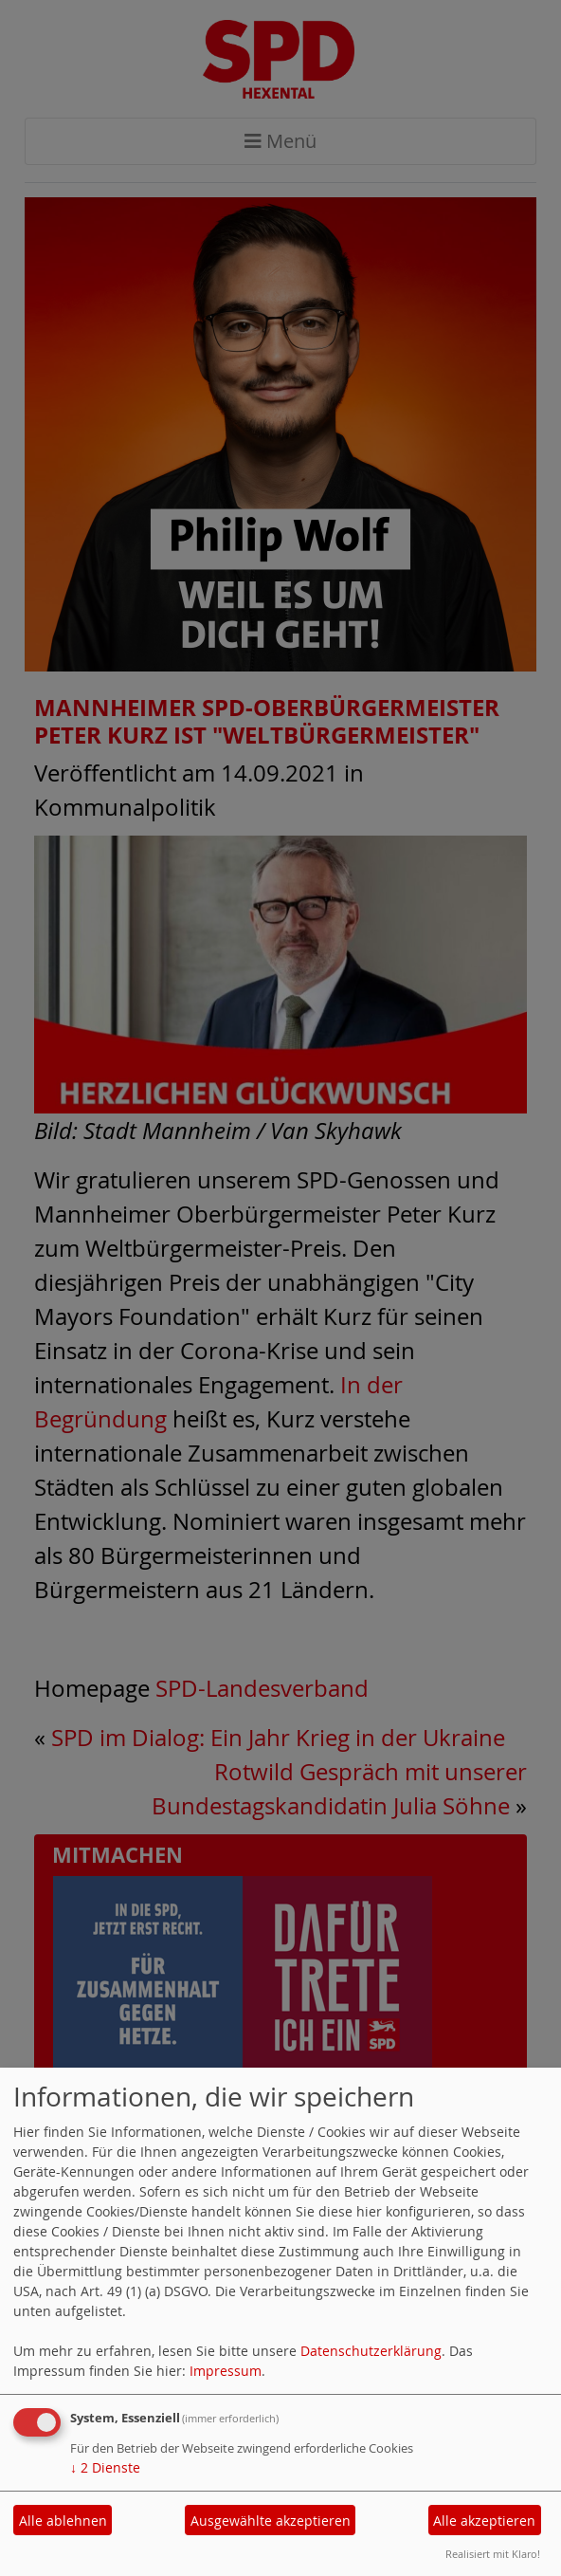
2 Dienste (105, 2467)
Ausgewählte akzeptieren (270, 2521)
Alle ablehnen (63, 2521)
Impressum (226, 2371)
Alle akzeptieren (484, 2521)
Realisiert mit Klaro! (492, 2554)
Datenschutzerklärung (371, 2351)
